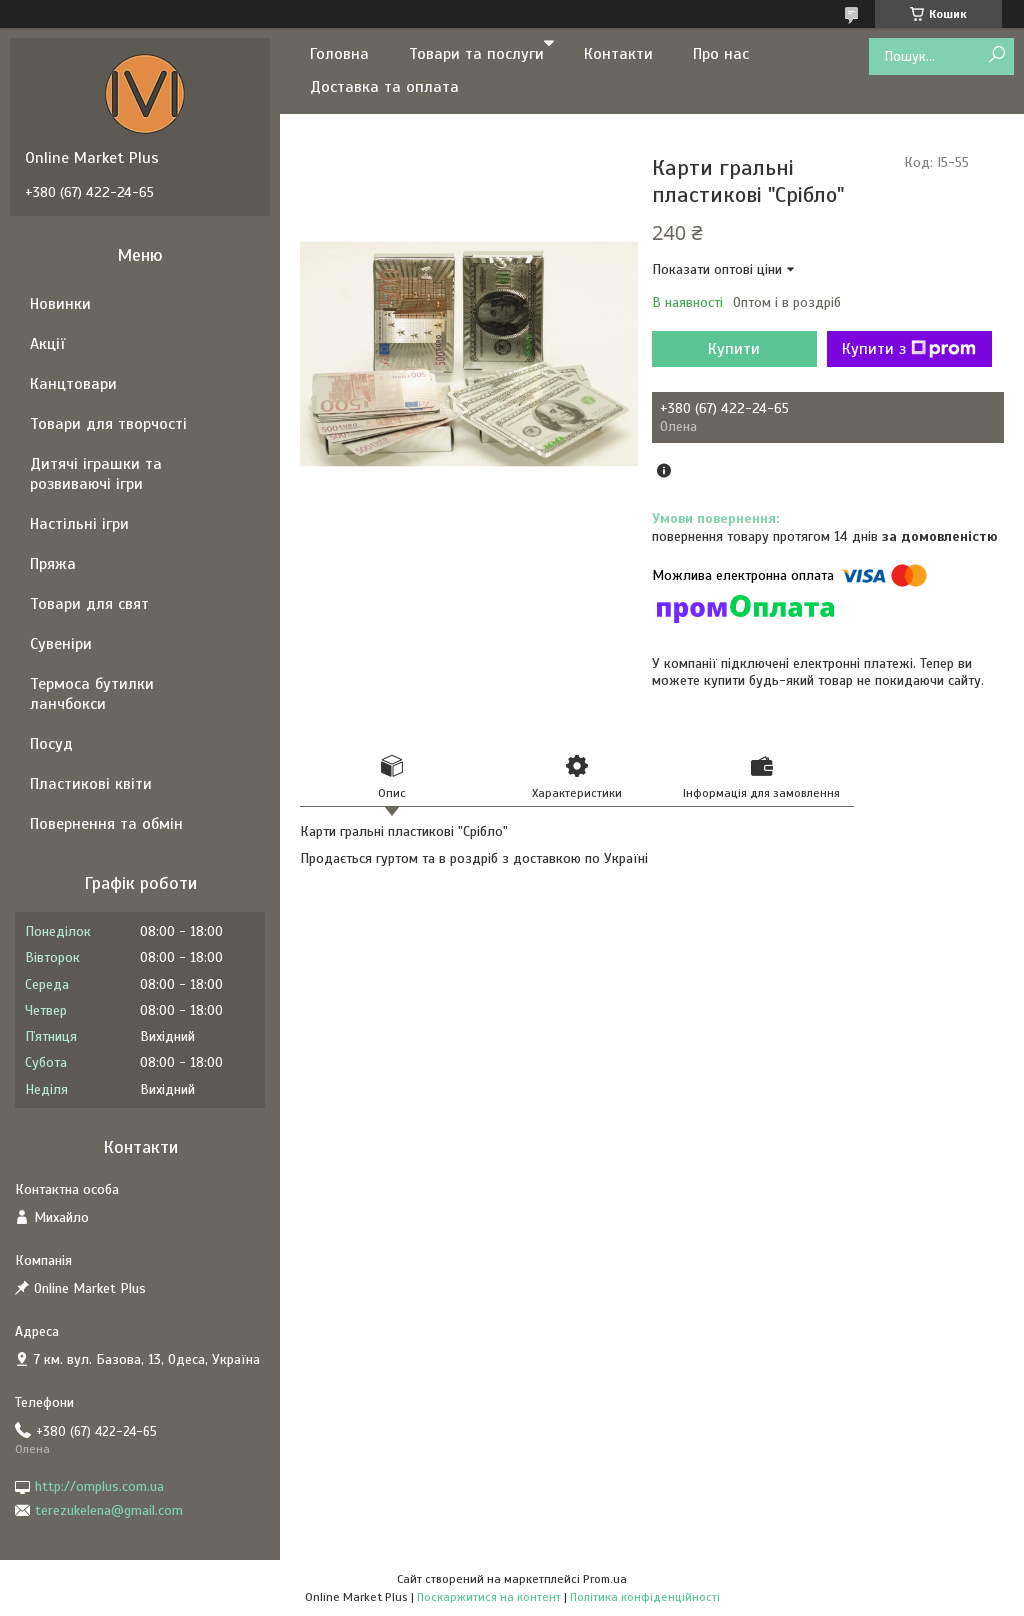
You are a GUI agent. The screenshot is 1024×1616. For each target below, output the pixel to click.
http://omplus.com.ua (99, 1486)
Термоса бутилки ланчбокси (92, 694)
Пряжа (53, 564)
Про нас (721, 54)
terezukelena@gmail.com (109, 1510)
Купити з (909, 349)
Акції (47, 344)
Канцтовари (73, 384)
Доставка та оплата (384, 87)
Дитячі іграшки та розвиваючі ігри (96, 474)
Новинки (60, 304)
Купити (734, 349)
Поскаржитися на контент (489, 1597)
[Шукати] (996, 55)
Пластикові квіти (91, 784)
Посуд (51, 744)
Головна (339, 54)
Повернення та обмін (106, 824)
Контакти (618, 54)
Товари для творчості (108, 424)
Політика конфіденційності (645, 1597)
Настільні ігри (79, 524)
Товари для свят (89, 604)
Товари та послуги (476, 54)
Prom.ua (605, 1579)
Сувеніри (61, 644)
